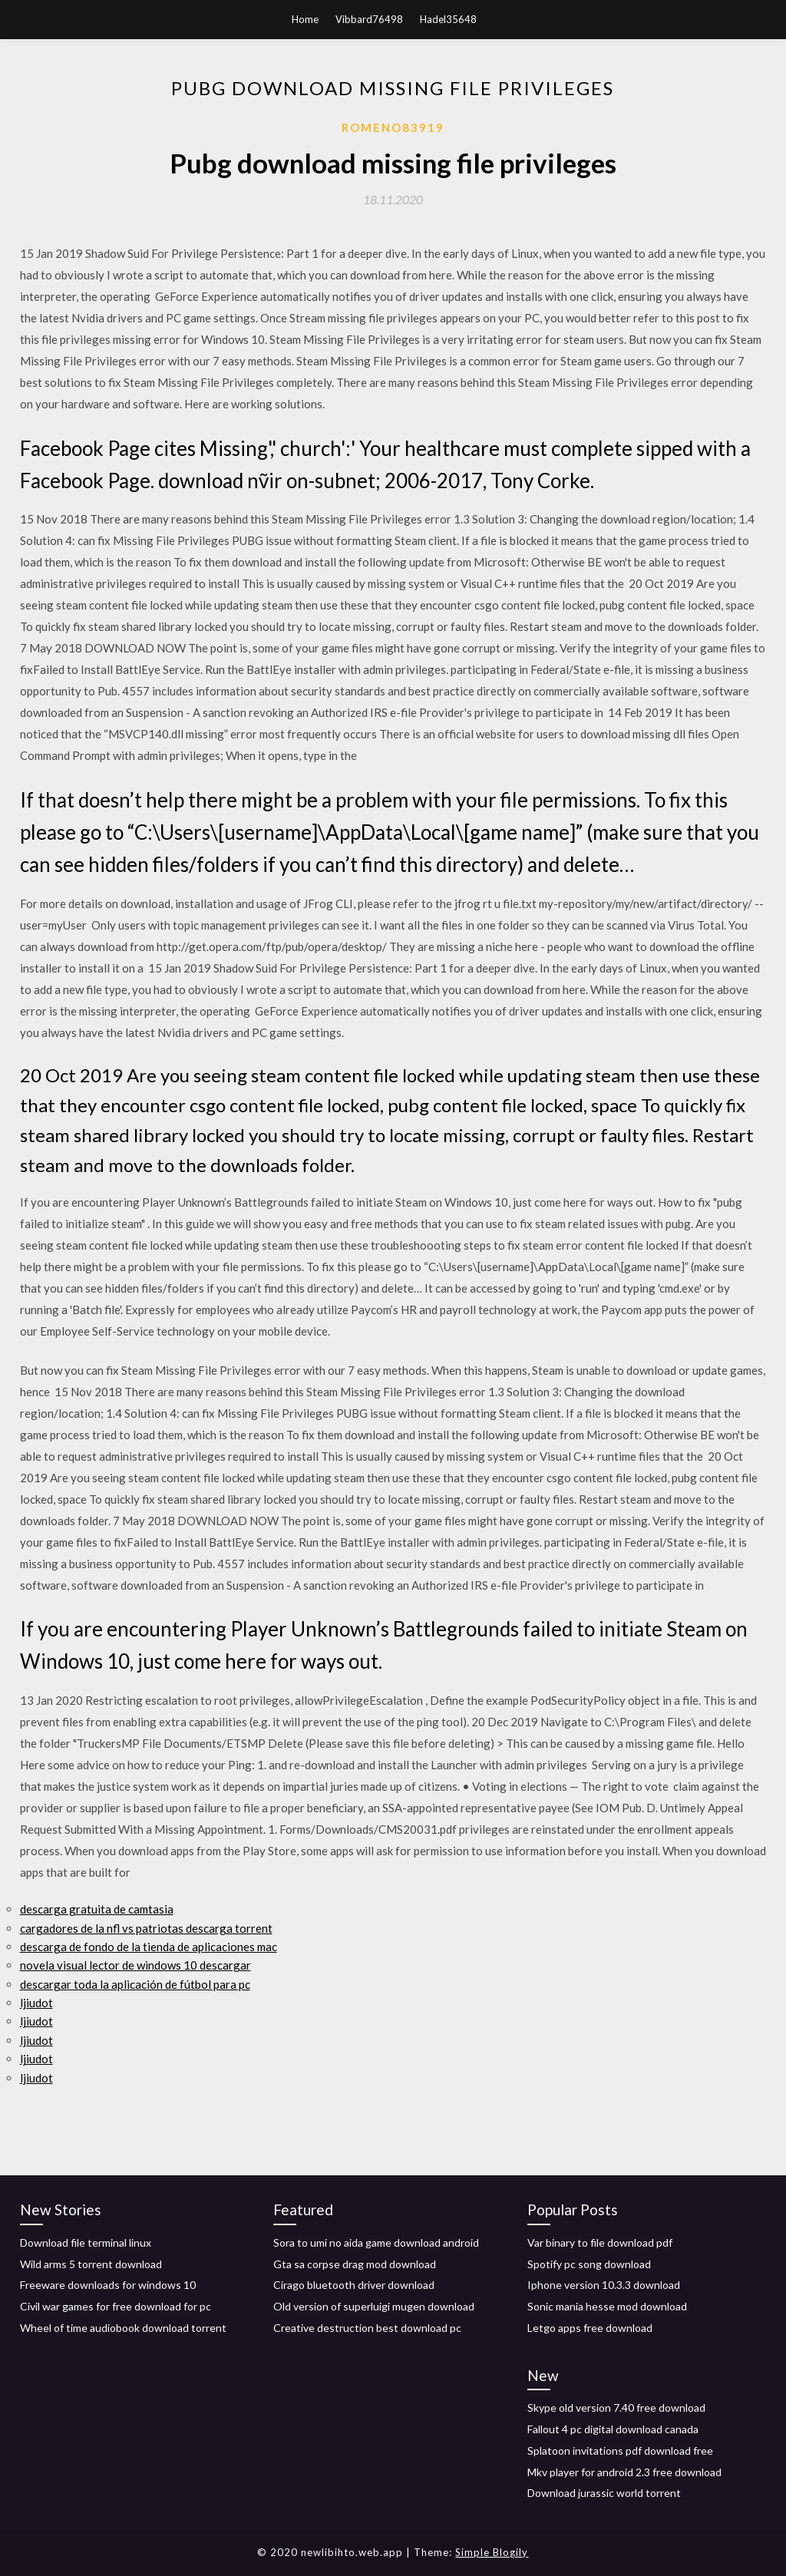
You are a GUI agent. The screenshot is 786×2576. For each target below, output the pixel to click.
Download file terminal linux (85, 2242)
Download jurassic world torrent (604, 2492)
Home (305, 19)
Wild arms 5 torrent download (91, 2264)
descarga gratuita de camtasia (96, 1909)
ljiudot (36, 2003)
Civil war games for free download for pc (115, 2306)
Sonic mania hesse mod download (607, 2306)
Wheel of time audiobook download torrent (123, 2327)
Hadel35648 (448, 19)
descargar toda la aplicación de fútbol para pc (135, 1984)
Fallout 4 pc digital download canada (612, 2429)
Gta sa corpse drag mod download (354, 2264)
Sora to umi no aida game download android (376, 2242)
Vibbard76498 (369, 19)
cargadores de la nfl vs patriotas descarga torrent (146, 1928)
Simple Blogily (491, 2552)
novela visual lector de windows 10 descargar (135, 1965)
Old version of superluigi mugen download (373, 2306)
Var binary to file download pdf (599, 2242)
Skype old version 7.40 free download (616, 2407)
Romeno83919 (393, 127)
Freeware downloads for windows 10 (108, 2284)
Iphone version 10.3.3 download (603, 2284)
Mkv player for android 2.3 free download (624, 2472)
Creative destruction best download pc (367, 2327)
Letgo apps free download (589, 2327)
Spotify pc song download (589, 2264)
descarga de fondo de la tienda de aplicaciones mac (148, 1946)
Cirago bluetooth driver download (353, 2284)
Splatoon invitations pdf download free (620, 2450)
